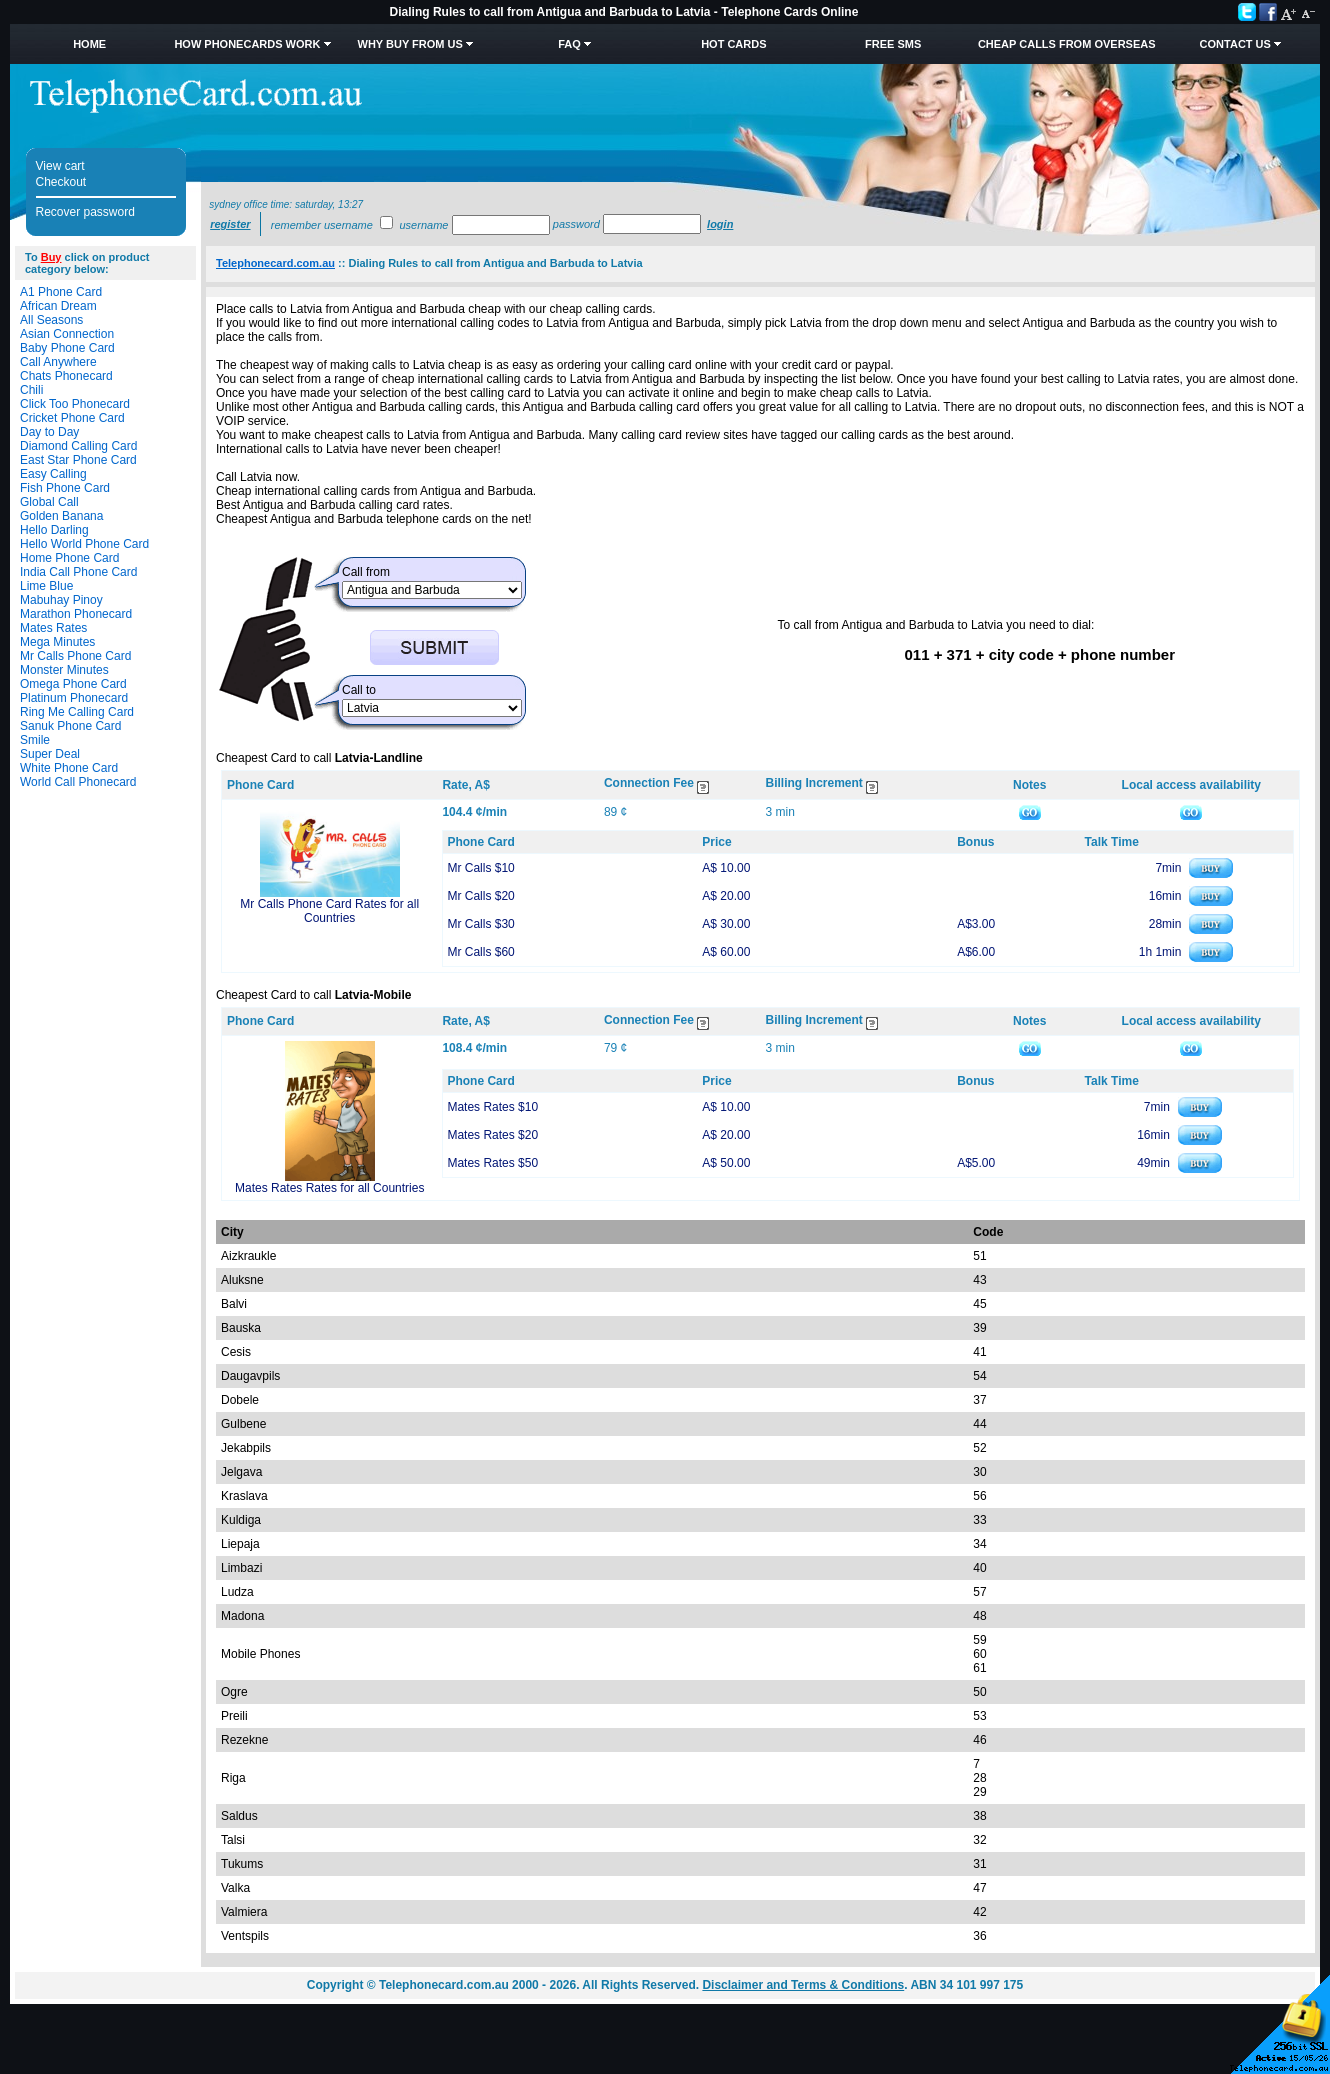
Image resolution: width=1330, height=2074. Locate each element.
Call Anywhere (58, 362)
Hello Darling (54, 530)
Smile (35, 740)
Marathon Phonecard (76, 614)
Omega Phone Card (73, 684)
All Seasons (51, 320)
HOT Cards (733, 44)
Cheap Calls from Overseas (1067, 44)
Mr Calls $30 (480, 924)
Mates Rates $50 (492, 1163)
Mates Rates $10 (492, 1107)
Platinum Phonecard (74, 698)
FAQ (569, 44)
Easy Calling (53, 474)
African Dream (58, 306)
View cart (60, 166)
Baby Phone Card (67, 348)
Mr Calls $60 (480, 952)
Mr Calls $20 (480, 896)
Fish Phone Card (65, 488)
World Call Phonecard (78, 782)
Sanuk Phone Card (70, 726)
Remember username (322, 225)
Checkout (61, 182)
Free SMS (893, 44)
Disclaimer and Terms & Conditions (803, 1985)
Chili (31, 390)
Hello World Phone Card (84, 544)
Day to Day (49, 432)
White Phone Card (69, 768)
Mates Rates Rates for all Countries (329, 1188)
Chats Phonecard (66, 376)
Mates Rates (53, 628)
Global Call (49, 502)
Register (230, 224)
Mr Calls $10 (480, 868)
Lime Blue (46, 586)
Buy (51, 257)
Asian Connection (67, 334)
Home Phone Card (69, 558)
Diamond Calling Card (78, 446)
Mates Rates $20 (492, 1135)
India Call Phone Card (78, 572)
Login (720, 224)
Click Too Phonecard (75, 404)
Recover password (85, 212)
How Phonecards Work (247, 44)
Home (89, 44)
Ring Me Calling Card (77, 712)
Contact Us (1235, 44)
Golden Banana (61, 516)
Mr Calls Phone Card (75, 656)
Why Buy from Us (410, 44)
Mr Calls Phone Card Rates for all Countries (329, 911)
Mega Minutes (57, 642)
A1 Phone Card (61, 292)
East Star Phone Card (78, 460)
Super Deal (50, 754)
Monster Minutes (64, 670)
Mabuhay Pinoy (61, 600)
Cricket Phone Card (72, 418)
